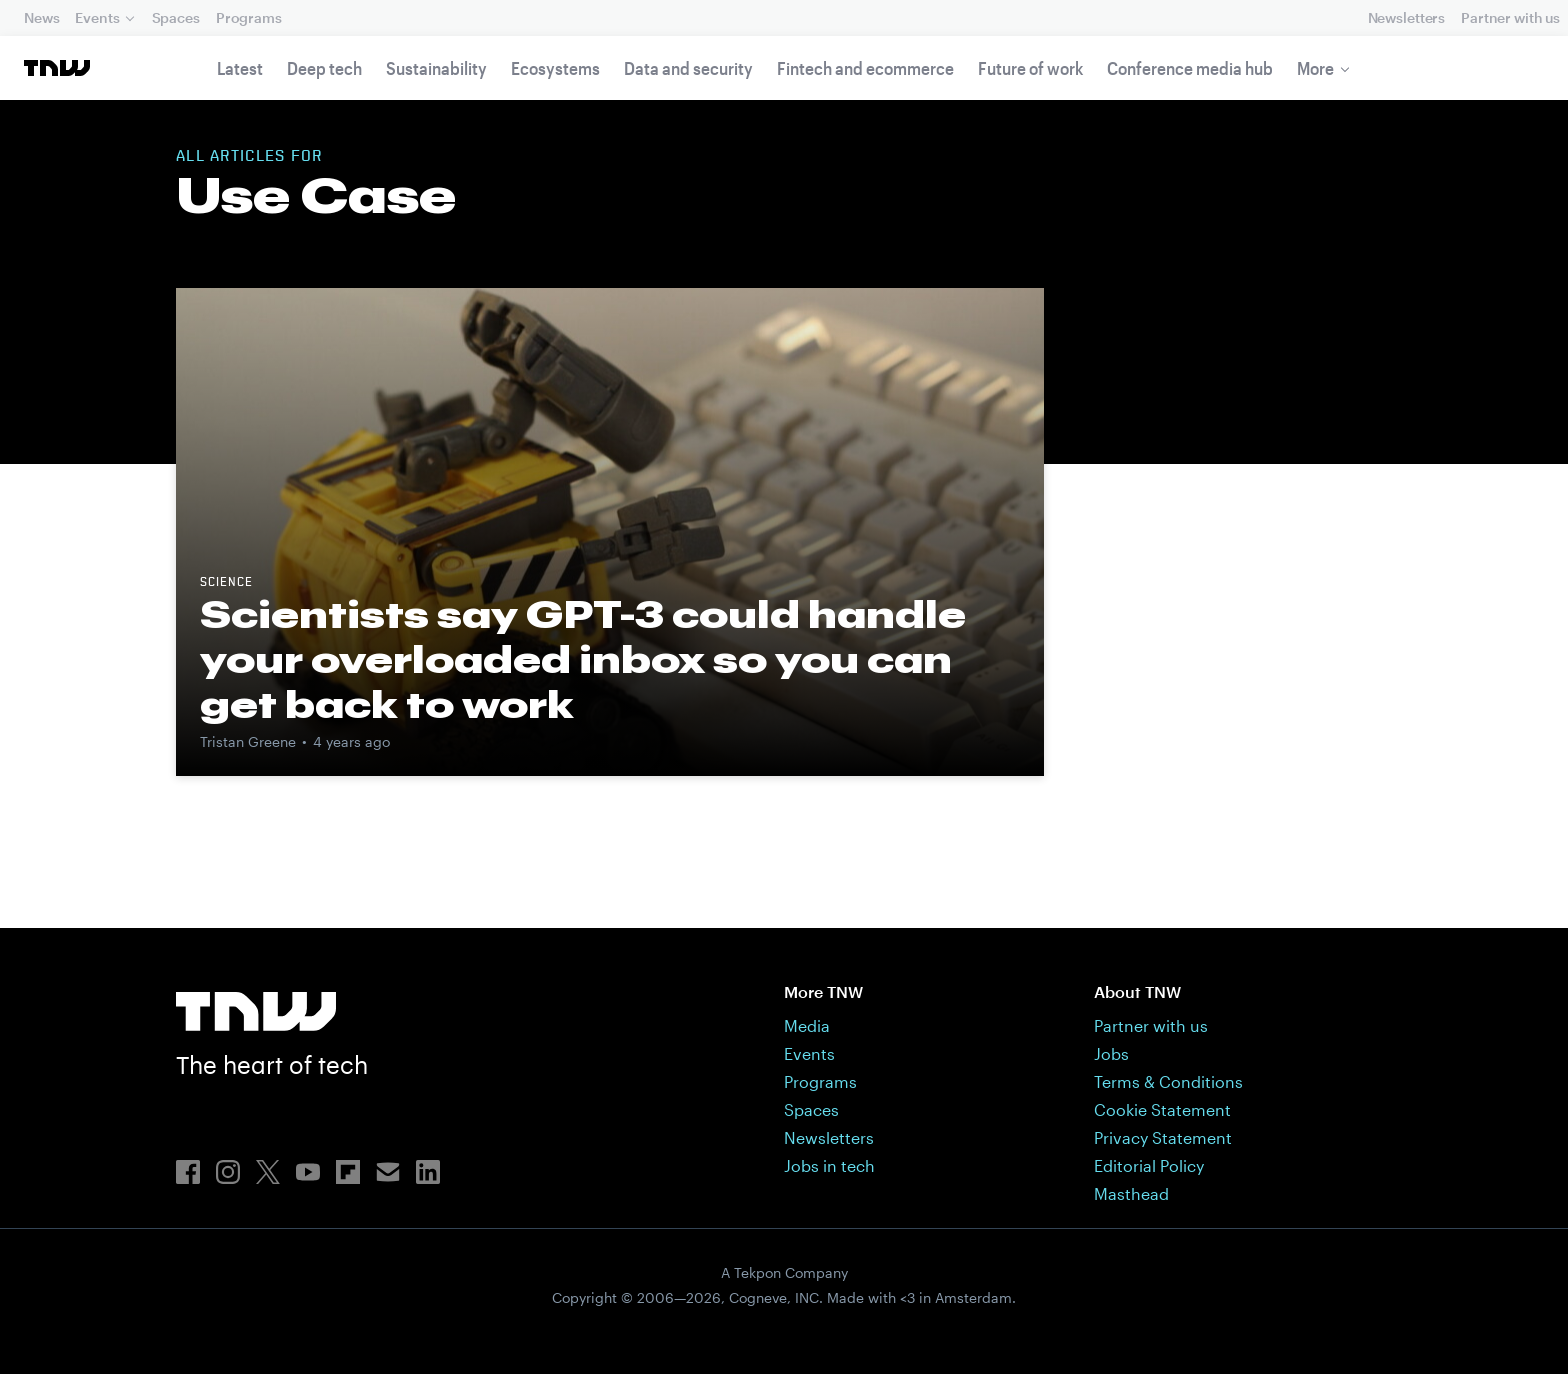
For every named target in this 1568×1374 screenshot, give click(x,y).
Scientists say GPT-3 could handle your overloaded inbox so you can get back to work (583, 659)
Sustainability (436, 68)
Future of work (1030, 68)
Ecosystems (555, 68)
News (41, 17)
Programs (249, 17)
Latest (240, 68)
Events (97, 17)
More (1315, 68)
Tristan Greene (248, 741)
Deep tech (324, 68)
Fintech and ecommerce (865, 68)
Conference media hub (1190, 68)
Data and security (688, 68)
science (226, 583)
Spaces (176, 17)
